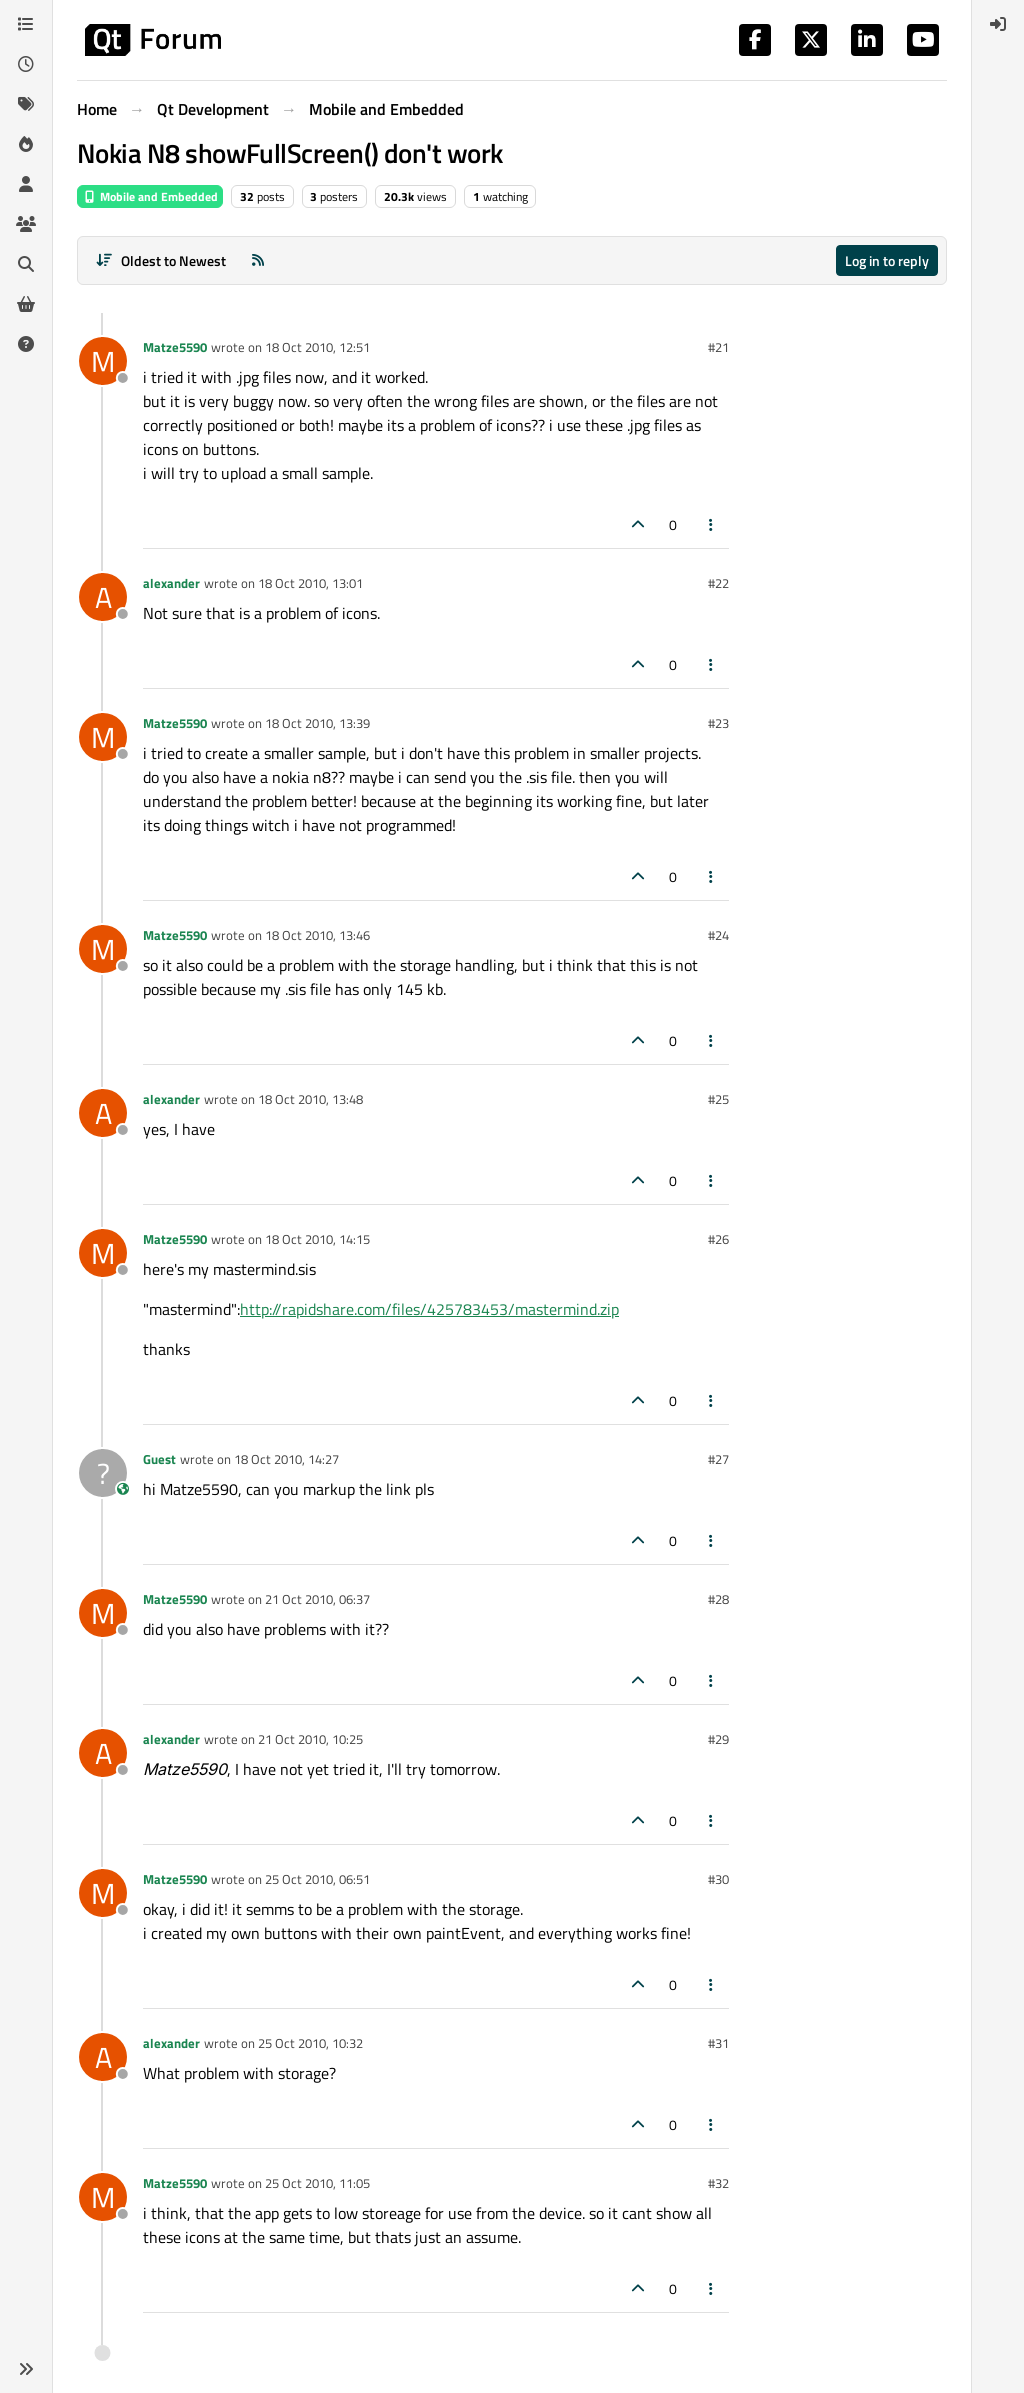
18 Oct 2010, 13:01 (310, 583)
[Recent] (26, 64)
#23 (718, 723)
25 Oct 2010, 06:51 (317, 1879)
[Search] (26, 264)
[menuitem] (998, 24)
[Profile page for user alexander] (103, 597)
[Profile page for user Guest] (103, 1473)
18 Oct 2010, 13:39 (317, 723)
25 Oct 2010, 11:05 (317, 2183)
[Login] (998, 24)
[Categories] (26, 24)
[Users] (26, 184)
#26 (718, 1239)
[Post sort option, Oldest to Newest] (160, 260)
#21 (718, 347)
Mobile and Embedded (150, 196)
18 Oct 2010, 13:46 (317, 935)
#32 (718, 2183)
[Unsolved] (26, 344)
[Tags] (26, 104)
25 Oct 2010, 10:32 (310, 2043)
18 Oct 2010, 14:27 (286, 1459)
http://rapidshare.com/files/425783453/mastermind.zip (429, 1309)
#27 (718, 1459)
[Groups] (26, 224)
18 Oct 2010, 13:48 (310, 1099)
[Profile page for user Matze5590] (103, 361)
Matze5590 (175, 347)
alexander (171, 583)
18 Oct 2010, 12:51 (317, 347)
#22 (718, 583)
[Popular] (26, 144)
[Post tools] (712, 524)
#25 (718, 1099)
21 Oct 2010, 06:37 (317, 1599)
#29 (718, 1739)
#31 (718, 2043)
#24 (718, 935)
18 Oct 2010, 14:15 (317, 1239)
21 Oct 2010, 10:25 (310, 1739)
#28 (718, 1599)
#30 (718, 1879)
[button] (26, 2369)
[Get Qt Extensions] (26, 304)
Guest (159, 1459)
